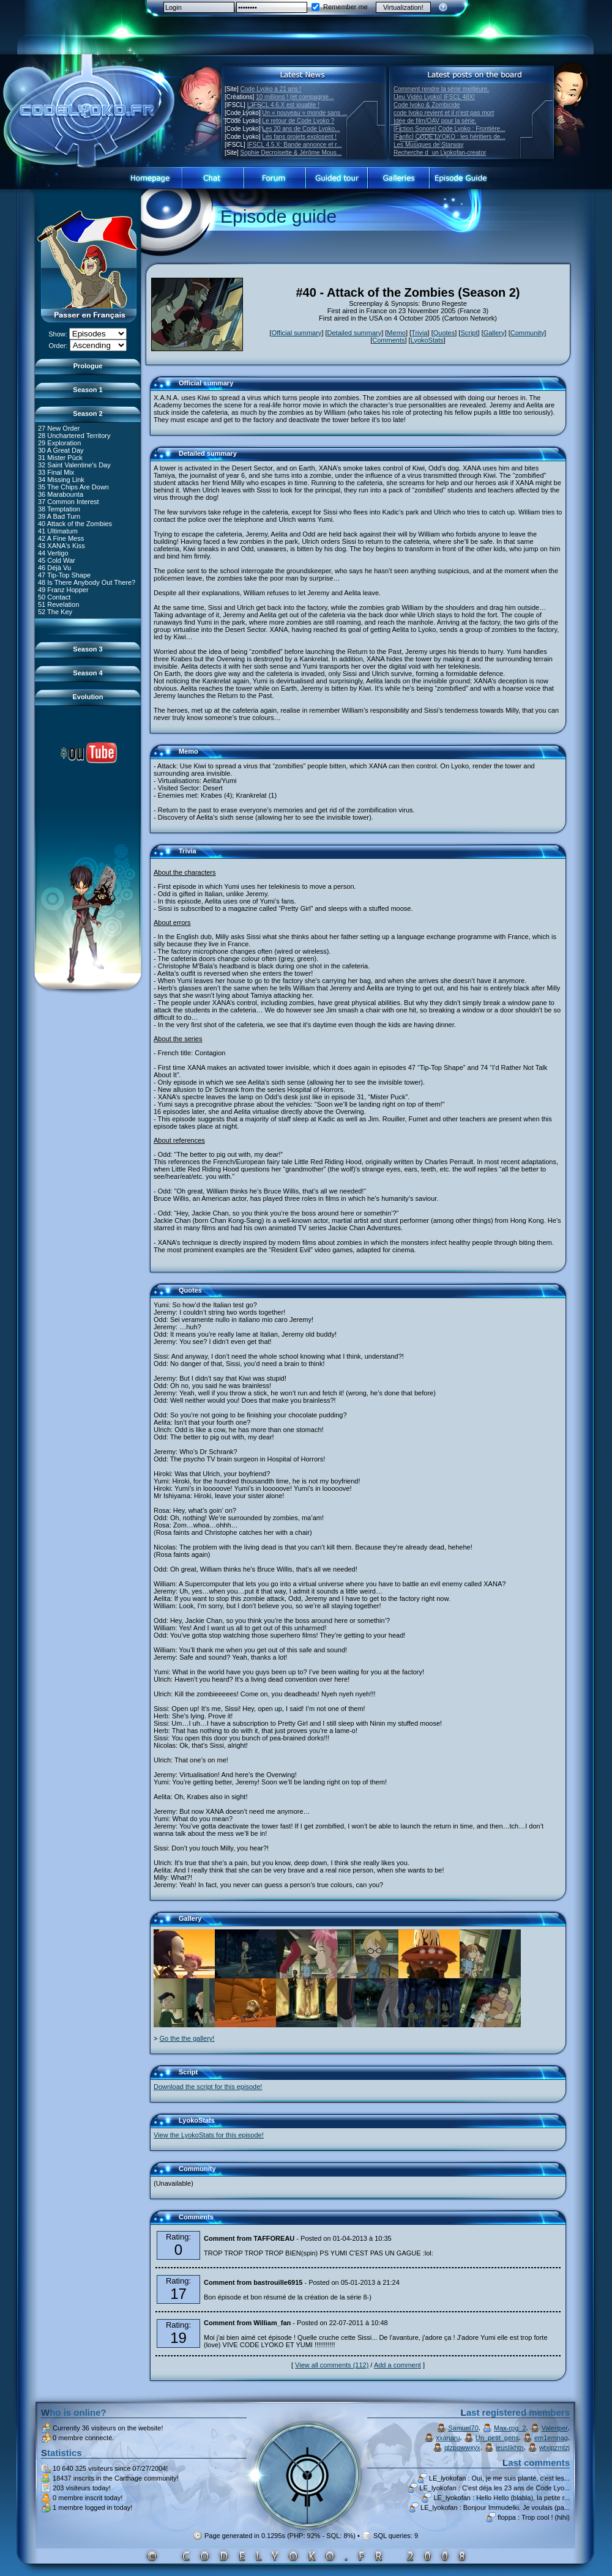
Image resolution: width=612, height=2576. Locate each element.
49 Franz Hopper (63, 589)
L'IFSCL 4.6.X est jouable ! (283, 105)
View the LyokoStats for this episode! (209, 2135)
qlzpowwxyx (462, 2447)
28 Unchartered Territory (74, 435)
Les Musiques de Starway (429, 144)
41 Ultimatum (58, 530)
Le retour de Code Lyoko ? (298, 120)
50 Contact (54, 596)
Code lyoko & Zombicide (427, 105)
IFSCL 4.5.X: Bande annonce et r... (294, 144)
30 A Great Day (61, 449)
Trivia (419, 332)
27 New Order (59, 427)
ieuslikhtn (510, 2447)
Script (468, 332)
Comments (388, 340)
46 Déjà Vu (54, 567)
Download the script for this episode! (208, 2086)
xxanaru (448, 2437)
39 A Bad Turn (59, 515)
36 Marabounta (60, 493)
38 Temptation (59, 508)
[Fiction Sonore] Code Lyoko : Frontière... (450, 128)
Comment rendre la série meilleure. (441, 89)
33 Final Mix (56, 471)
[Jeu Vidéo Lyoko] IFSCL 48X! (434, 97)
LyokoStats (427, 340)
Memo (396, 332)
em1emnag (551, 2437)
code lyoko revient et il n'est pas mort (444, 112)
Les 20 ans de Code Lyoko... (301, 128)
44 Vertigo (53, 552)
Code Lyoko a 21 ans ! (271, 89)
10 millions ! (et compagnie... (295, 97)
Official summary (297, 332)
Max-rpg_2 (510, 2428)
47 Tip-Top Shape (64, 574)
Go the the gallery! (186, 2038)
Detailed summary (354, 332)
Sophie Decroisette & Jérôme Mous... (291, 152)
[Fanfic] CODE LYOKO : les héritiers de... (450, 136)
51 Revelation (58, 603)
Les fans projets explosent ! (299, 136)
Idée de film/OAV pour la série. (435, 120)
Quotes (444, 332)
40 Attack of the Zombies (75, 523)
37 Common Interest (68, 501)
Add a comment (397, 2365)
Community (527, 332)
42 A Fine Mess (61, 537)
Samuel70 (463, 2428)
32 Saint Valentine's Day (74, 464)
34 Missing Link (61, 479)
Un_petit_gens (497, 2437)
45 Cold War (56, 559)
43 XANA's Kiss (61, 545)
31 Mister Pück (60, 457)
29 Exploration (59, 442)
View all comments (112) (331, 2365)
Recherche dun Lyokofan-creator (440, 152)
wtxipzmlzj (554, 2447)
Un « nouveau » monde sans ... (304, 112)
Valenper (555, 2428)
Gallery (494, 332)
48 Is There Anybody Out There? (86, 581)
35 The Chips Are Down (73, 486)
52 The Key (55, 611)
